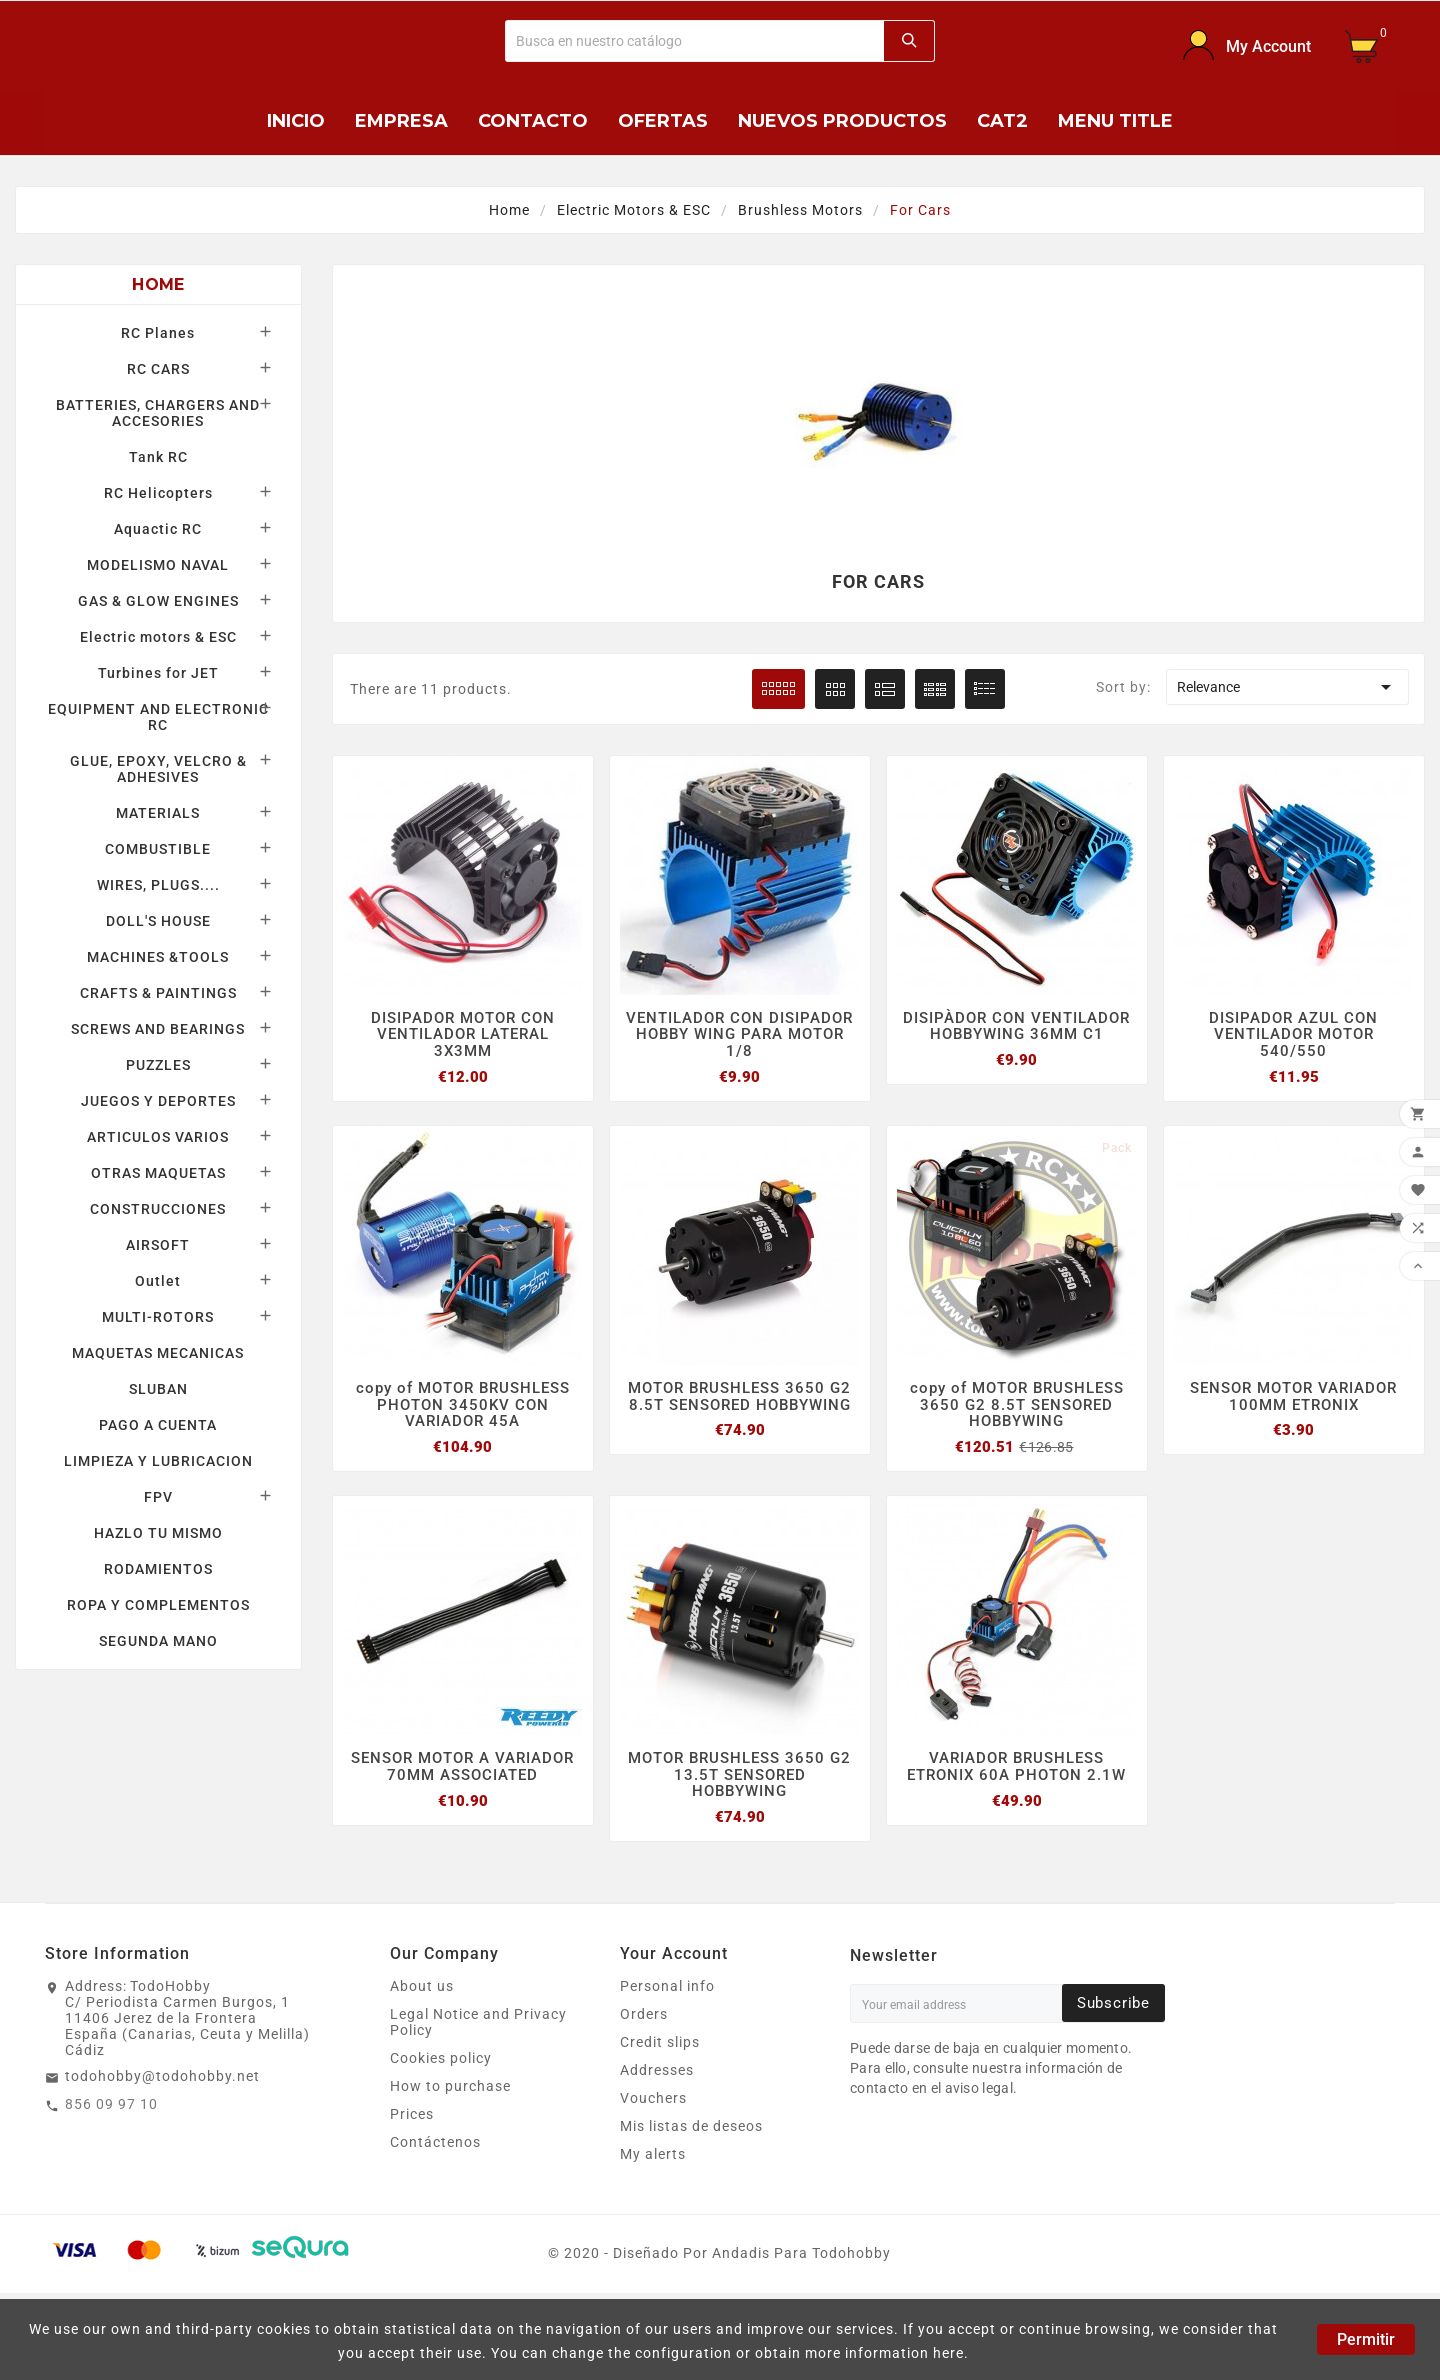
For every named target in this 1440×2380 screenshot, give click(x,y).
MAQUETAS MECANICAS (158, 1436)
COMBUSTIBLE (158, 932)
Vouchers (653, 2185)
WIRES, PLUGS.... (158, 968)
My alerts (653, 2241)
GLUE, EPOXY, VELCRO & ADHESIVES (158, 852)
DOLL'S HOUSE (158, 1004)
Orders (644, 2101)
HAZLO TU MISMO (158, 1616)
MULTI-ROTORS (158, 1400)
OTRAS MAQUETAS (158, 1256)
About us (422, 2073)
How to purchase (450, 2173)
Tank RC (158, 540)
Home (158, 367)
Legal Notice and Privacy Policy (478, 2109)
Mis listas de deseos (691, 2213)
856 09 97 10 (111, 2191)
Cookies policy (441, 2145)
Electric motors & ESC (158, 720)
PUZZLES (158, 1148)
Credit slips (660, 2129)
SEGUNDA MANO (158, 1724)
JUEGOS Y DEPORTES (158, 1184)
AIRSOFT (158, 1328)
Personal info (667, 2073)
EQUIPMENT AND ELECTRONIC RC (158, 800)
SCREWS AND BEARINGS (158, 1112)
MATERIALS (158, 896)
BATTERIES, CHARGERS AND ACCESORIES (158, 496)
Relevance (1287, 769)
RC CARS (158, 452)
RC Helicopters (158, 576)
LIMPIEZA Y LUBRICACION (158, 1544)
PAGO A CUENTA (158, 1508)
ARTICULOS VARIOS (158, 1220)
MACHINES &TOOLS (158, 1040)
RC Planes (158, 416)
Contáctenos (435, 2229)
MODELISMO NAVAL (158, 648)
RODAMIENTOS (158, 1652)
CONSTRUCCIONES (158, 1292)
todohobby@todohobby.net (162, 2163)
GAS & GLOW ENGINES (158, 684)
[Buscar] (695, 82)
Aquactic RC (158, 612)
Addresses (657, 2157)
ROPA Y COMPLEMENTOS (158, 1688)
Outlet (158, 1364)
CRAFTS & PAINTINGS (158, 1076)
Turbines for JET (158, 756)
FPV (158, 1580)
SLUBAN (158, 1472)
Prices (412, 2201)
